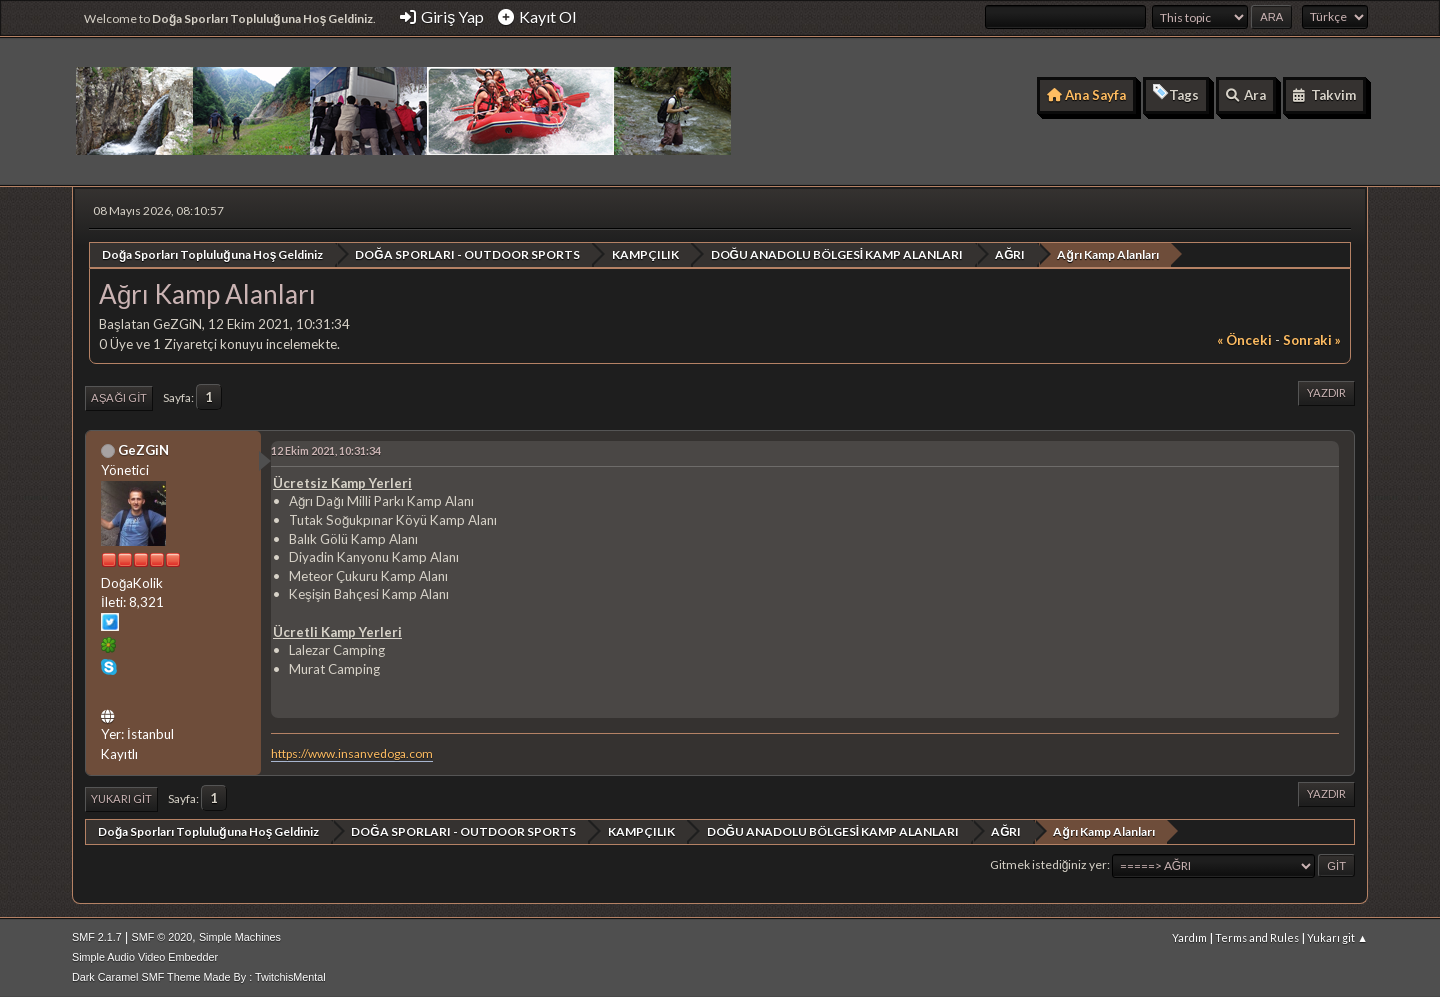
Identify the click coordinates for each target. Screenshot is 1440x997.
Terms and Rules (1257, 937)
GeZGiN (143, 449)
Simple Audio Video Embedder (145, 957)
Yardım (1189, 937)
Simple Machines (240, 937)
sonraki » (1312, 340)
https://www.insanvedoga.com (352, 752)
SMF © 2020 (162, 937)
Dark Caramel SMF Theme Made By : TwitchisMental (199, 977)
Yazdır (1326, 392)
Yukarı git (121, 798)
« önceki (1244, 340)
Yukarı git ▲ (1337, 937)
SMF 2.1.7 (97, 937)
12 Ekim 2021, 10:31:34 (326, 449)
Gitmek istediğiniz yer (1049, 864)
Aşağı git (119, 397)
